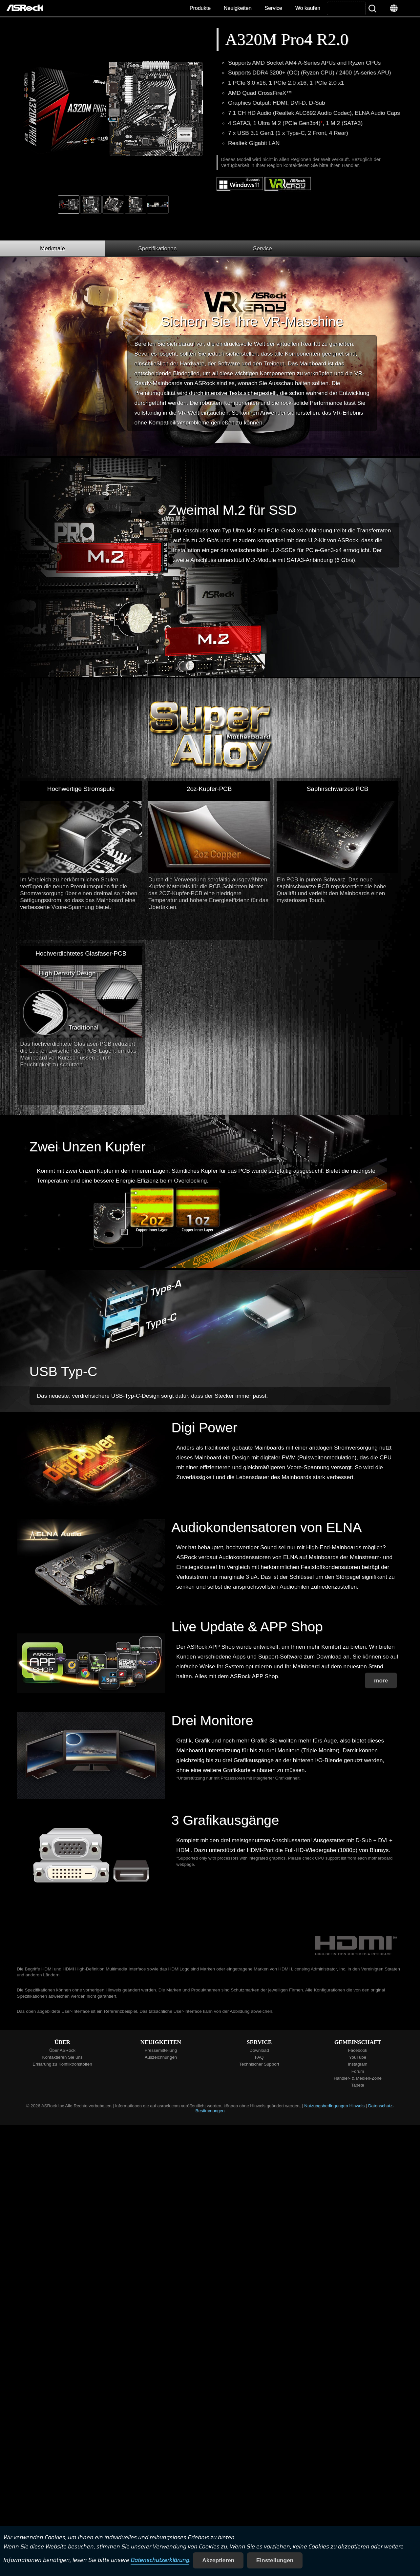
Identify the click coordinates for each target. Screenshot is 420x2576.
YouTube (357, 2057)
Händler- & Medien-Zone (358, 2078)
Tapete (357, 2085)
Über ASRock (62, 2050)
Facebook (358, 2050)
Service (273, 8)
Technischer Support (259, 2064)
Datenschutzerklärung (160, 2560)
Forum (357, 2071)
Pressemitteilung (161, 2050)
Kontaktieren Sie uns (62, 2057)
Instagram (357, 2064)
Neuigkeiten (238, 8)
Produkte (200, 8)
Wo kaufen (307, 8)
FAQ (259, 2057)
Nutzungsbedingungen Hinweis (334, 2105)
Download (259, 2050)
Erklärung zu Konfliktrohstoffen (62, 2064)
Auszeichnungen (161, 2057)
